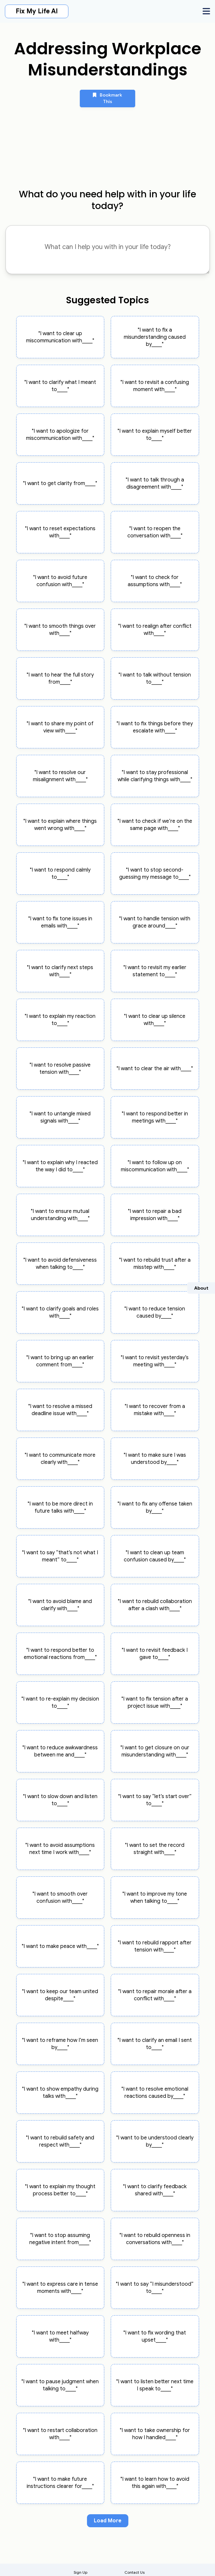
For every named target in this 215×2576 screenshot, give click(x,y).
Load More (108, 2520)
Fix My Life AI (37, 11)
